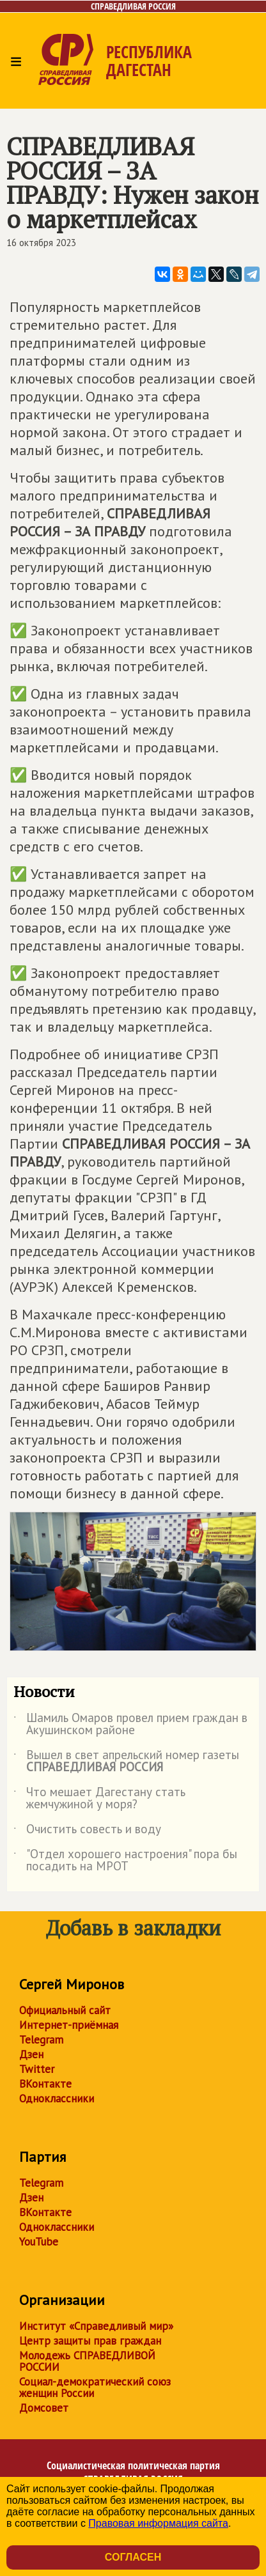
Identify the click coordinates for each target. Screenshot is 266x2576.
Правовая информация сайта (158, 2523)
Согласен (133, 2557)
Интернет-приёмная (68, 2025)
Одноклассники (56, 2098)
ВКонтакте (45, 2084)
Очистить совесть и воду (87, 1831)
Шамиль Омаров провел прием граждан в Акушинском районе (130, 1724)
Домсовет (43, 2408)
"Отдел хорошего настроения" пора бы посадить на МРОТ (125, 1861)
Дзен (31, 2054)
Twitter (36, 2069)
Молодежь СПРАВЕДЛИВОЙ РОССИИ (87, 2361)
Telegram (41, 2039)
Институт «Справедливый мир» (96, 2326)
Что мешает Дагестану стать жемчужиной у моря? (99, 1799)
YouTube (38, 2241)
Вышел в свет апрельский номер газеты (126, 1761)
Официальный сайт (65, 2010)
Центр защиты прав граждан (90, 2341)
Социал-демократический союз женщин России (95, 2387)
